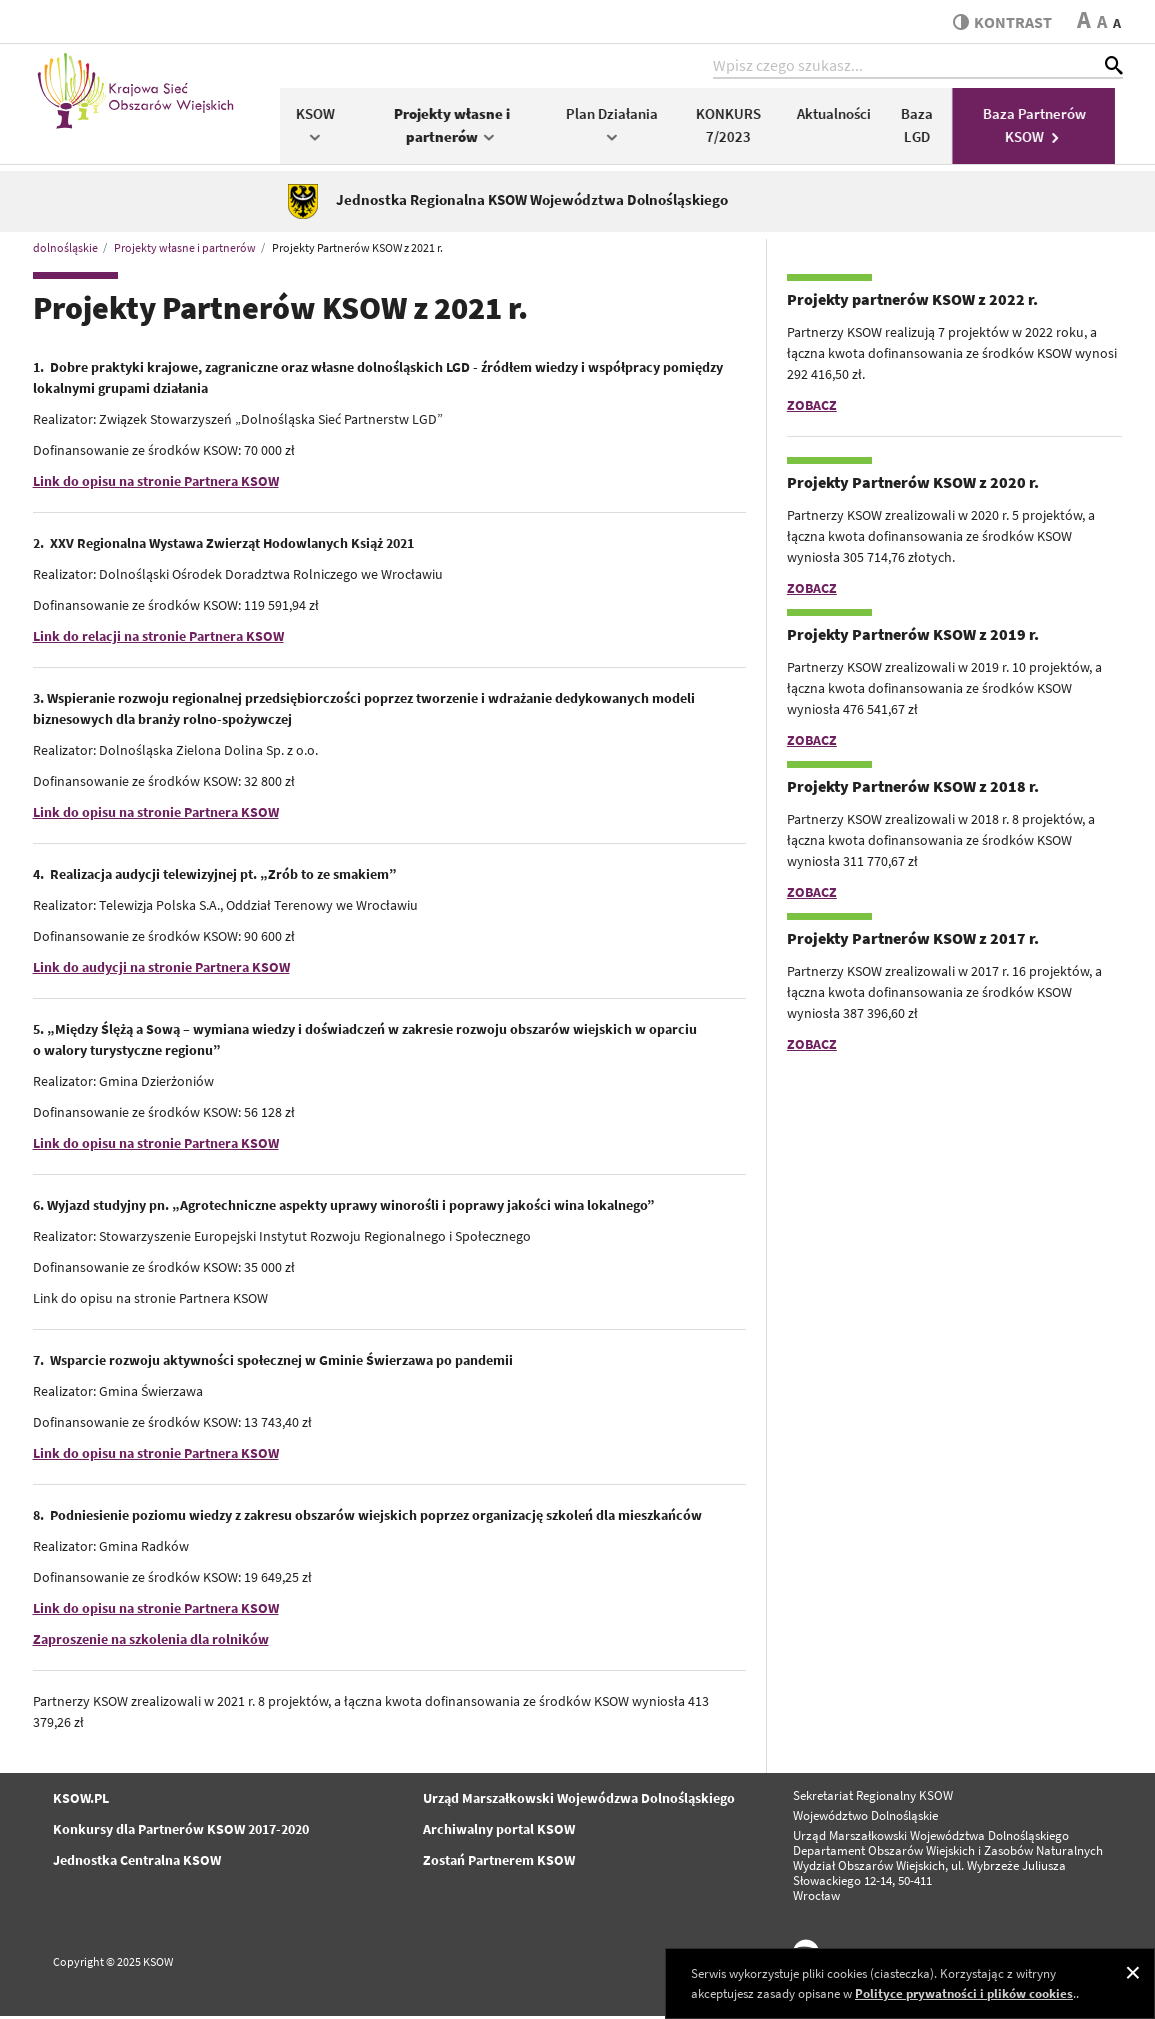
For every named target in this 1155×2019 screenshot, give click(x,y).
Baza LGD (924, 128)
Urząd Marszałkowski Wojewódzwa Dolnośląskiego (579, 1801)
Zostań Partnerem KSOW (499, 1863)
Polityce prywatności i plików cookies (964, 1993)
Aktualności (841, 116)
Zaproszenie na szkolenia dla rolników (151, 1642)
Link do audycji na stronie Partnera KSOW (161, 970)
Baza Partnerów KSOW (1041, 128)
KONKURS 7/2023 (735, 128)
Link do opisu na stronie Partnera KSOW (156, 484)
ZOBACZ (812, 408)
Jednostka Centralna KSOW (137, 1863)
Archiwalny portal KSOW (499, 1832)
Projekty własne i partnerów (459, 128)
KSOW (322, 126)
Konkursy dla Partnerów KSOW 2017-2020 (181, 1832)
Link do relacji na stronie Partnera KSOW (158, 639)
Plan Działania (619, 126)
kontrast (1001, 22)
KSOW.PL (81, 1801)
